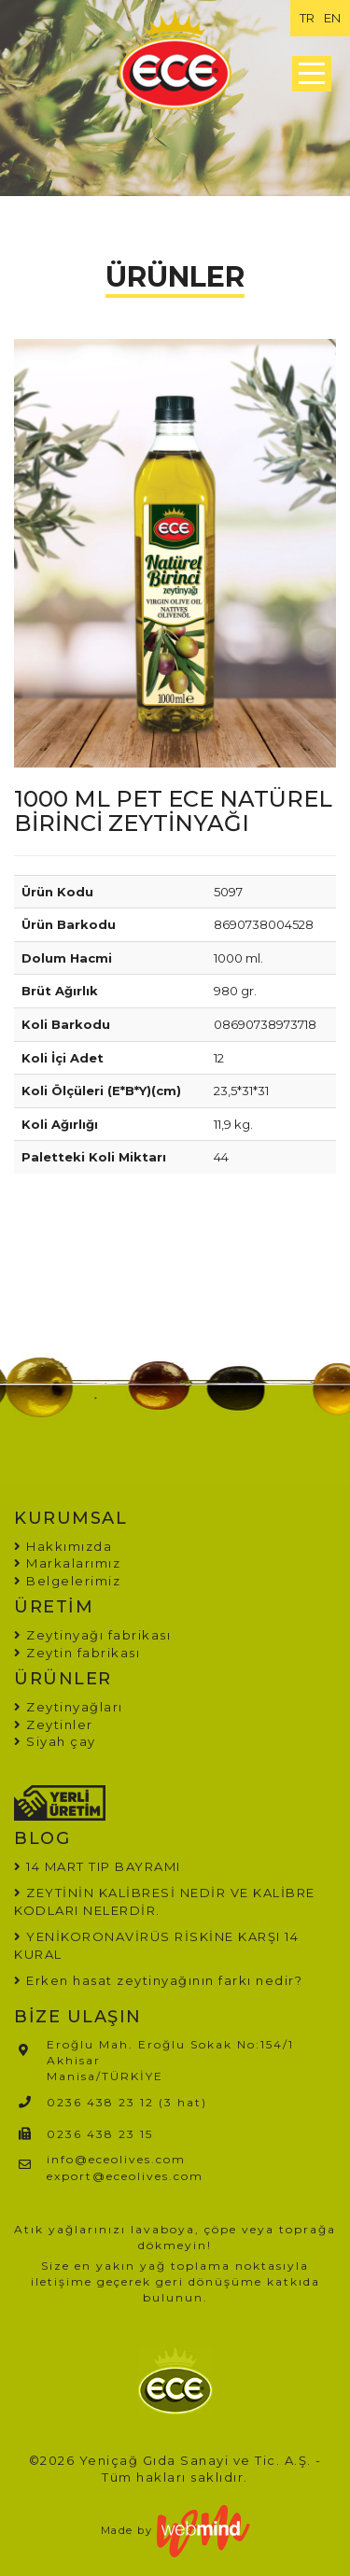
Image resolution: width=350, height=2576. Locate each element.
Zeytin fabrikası (77, 1652)
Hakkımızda (63, 1546)
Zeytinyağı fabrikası (92, 1634)
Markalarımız (67, 1562)
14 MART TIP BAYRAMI (103, 1866)
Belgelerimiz (67, 1580)
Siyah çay (55, 1741)
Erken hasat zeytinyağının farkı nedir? (164, 1980)
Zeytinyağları (68, 1706)
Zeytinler (53, 1724)
